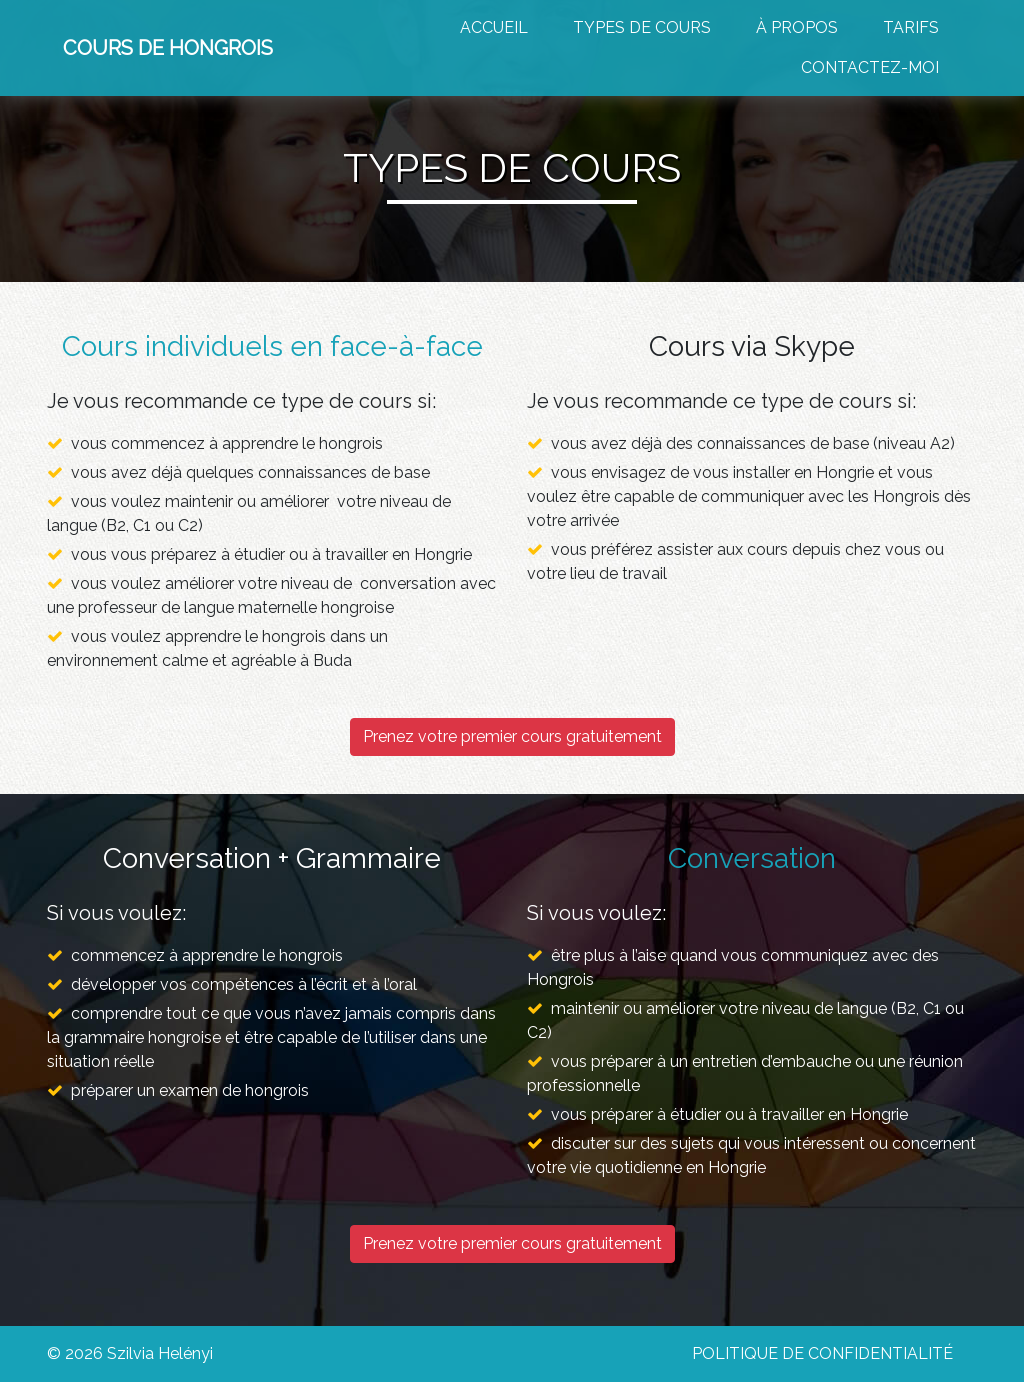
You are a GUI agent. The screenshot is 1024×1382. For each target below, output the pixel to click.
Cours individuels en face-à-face (272, 346)
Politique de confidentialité (822, 1353)
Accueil (494, 27)
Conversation (752, 858)
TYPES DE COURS (642, 27)
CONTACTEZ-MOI (870, 67)
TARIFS (911, 27)
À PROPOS (797, 27)
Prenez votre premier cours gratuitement (512, 736)
